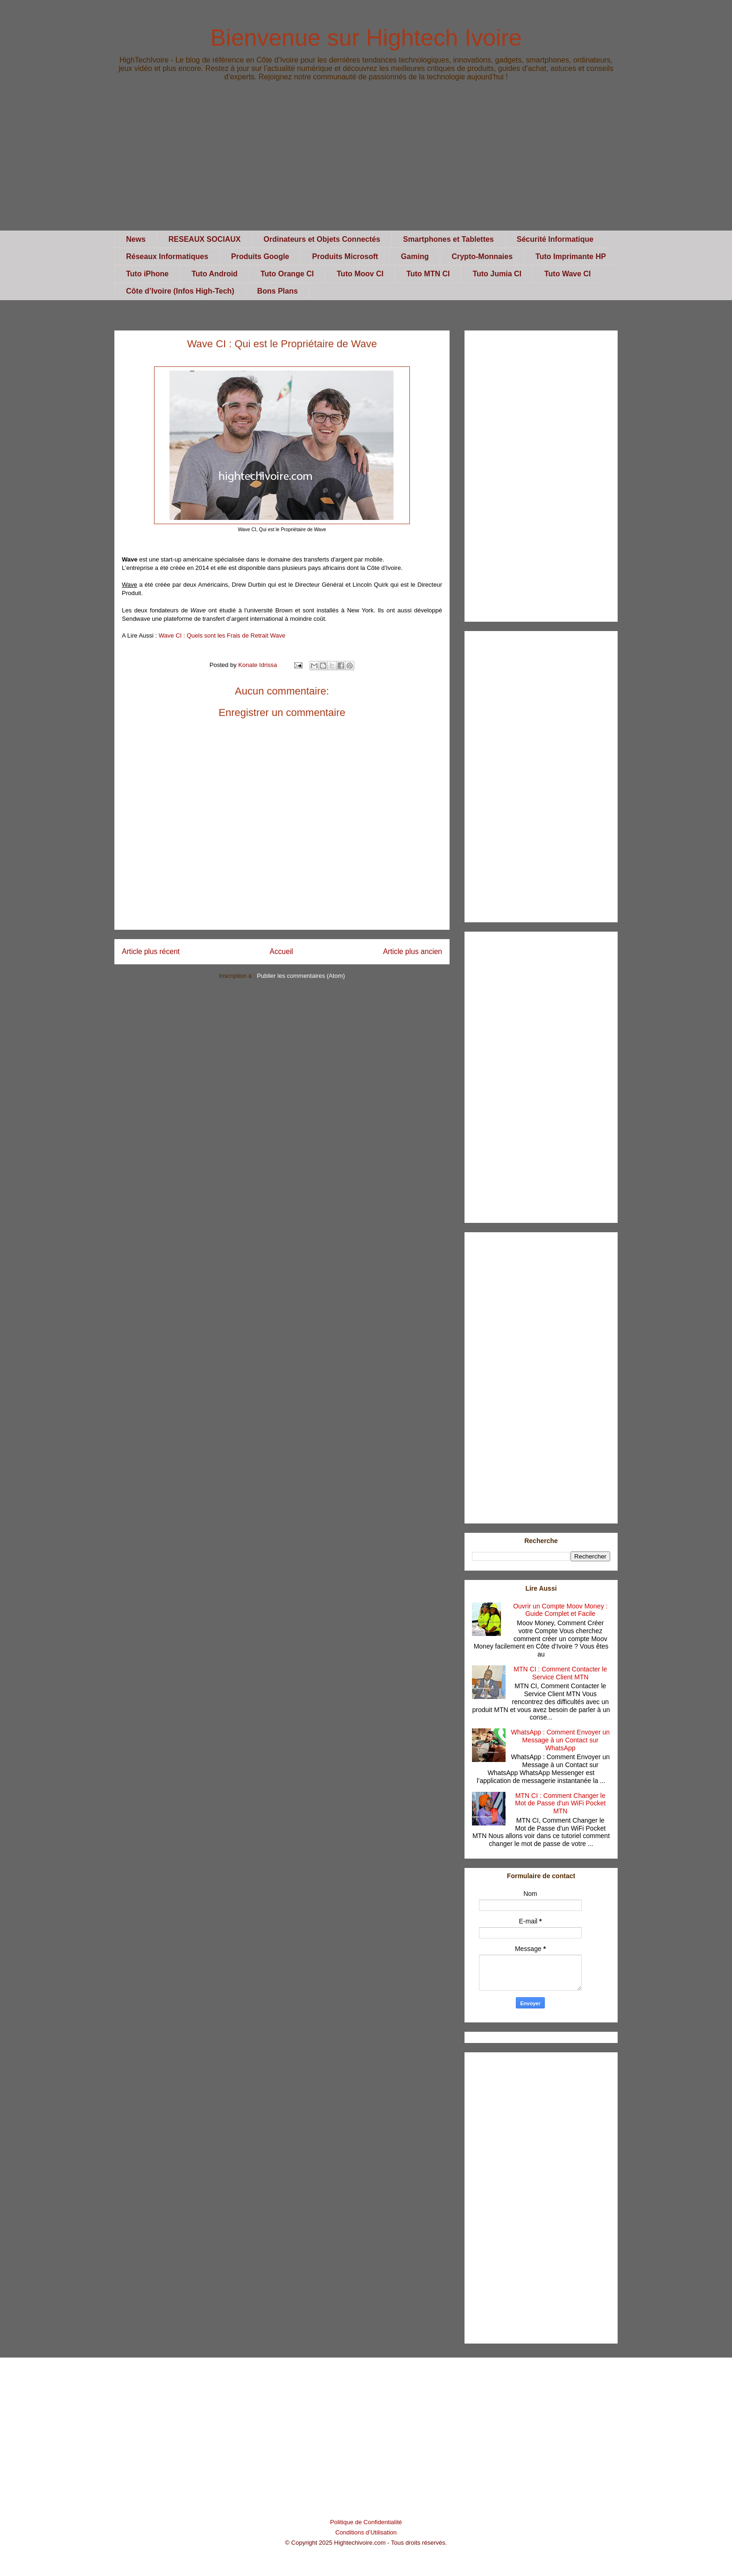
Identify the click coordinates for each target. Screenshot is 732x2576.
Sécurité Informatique (555, 239)
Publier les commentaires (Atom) (301, 975)
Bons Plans (277, 291)
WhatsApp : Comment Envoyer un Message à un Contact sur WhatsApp (560, 1740)
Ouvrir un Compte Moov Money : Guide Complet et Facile (560, 1610)
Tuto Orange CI (287, 274)
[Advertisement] (366, 165)
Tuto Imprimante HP (570, 256)
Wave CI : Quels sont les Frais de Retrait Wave (222, 635)
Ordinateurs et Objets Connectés (322, 239)
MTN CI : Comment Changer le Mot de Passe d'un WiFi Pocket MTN (560, 1803)
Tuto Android (214, 274)
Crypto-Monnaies (482, 256)
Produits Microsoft (345, 256)
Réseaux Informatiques (167, 256)
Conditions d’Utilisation (366, 2532)
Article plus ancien (412, 951)
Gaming (415, 256)
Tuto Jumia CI (496, 274)
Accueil (281, 951)
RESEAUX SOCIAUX (205, 239)
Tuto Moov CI (360, 274)
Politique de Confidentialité (366, 2522)
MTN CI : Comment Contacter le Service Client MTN (560, 1673)
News (136, 239)
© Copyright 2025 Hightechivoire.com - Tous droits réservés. (366, 2542)
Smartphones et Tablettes (448, 239)
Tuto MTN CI (428, 274)
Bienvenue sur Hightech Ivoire (365, 38)
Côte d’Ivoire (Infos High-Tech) (180, 291)
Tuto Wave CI (567, 274)
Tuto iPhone (147, 274)
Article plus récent (151, 951)
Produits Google (260, 256)
